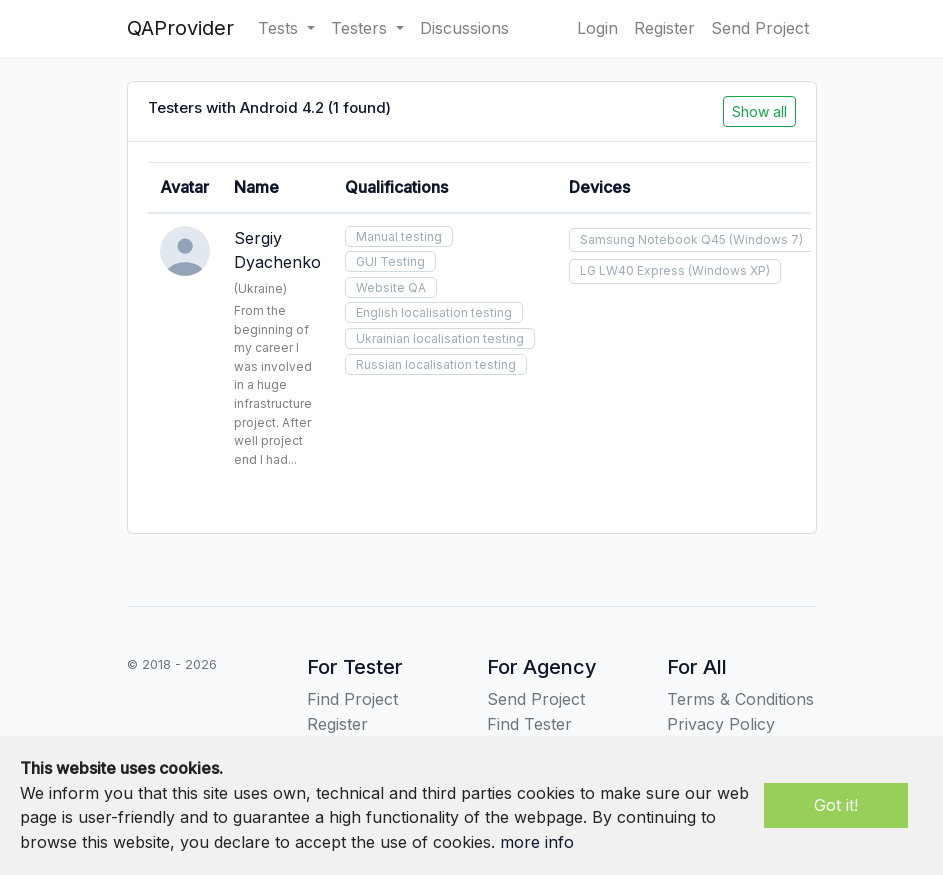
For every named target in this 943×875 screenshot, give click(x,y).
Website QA (391, 287)
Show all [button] (759, 111)
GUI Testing (390, 261)
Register (664, 28)
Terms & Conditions (740, 699)
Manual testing (399, 236)
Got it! (836, 805)
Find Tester (529, 724)
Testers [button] (361, 28)
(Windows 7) (766, 239)
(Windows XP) (729, 270)
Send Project (760, 28)
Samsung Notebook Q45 (653, 239)
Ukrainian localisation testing (440, 338)
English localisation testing (434, 312)
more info (537, 842)
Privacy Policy (721, 724)
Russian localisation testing (436, 364)
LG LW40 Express (632, 270)
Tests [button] (280, 28)
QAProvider (180, 28)
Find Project (352, 699)
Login (597, 28)
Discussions (464, 28)
